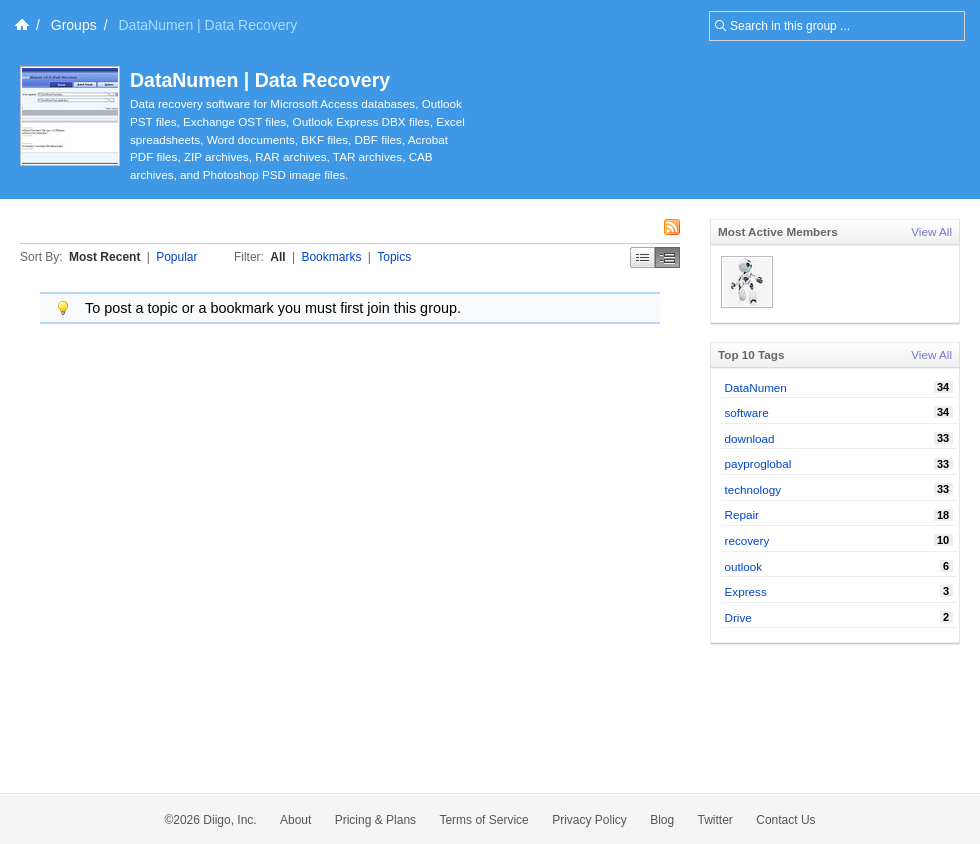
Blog (662, 820)
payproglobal (758, 463)
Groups (74, 25)
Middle (667, 257)
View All (931, 231)
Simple (642, 257)
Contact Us (785, 820)
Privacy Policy (589, 820)
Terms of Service (483, 820)
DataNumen (756, 387)
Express (746, 591)
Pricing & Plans (375, 820)
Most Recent (104, 257)
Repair (742, 514)
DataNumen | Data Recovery (260, 80)
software (747, 412)
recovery (747, 540)
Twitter (715, 820)
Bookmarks (331, 257)
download (750, 438)
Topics (394, 257)
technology (753, 489)
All (277, 257)
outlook (744, 566)
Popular (176, 257)
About (295, 820)
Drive (738, 617)
